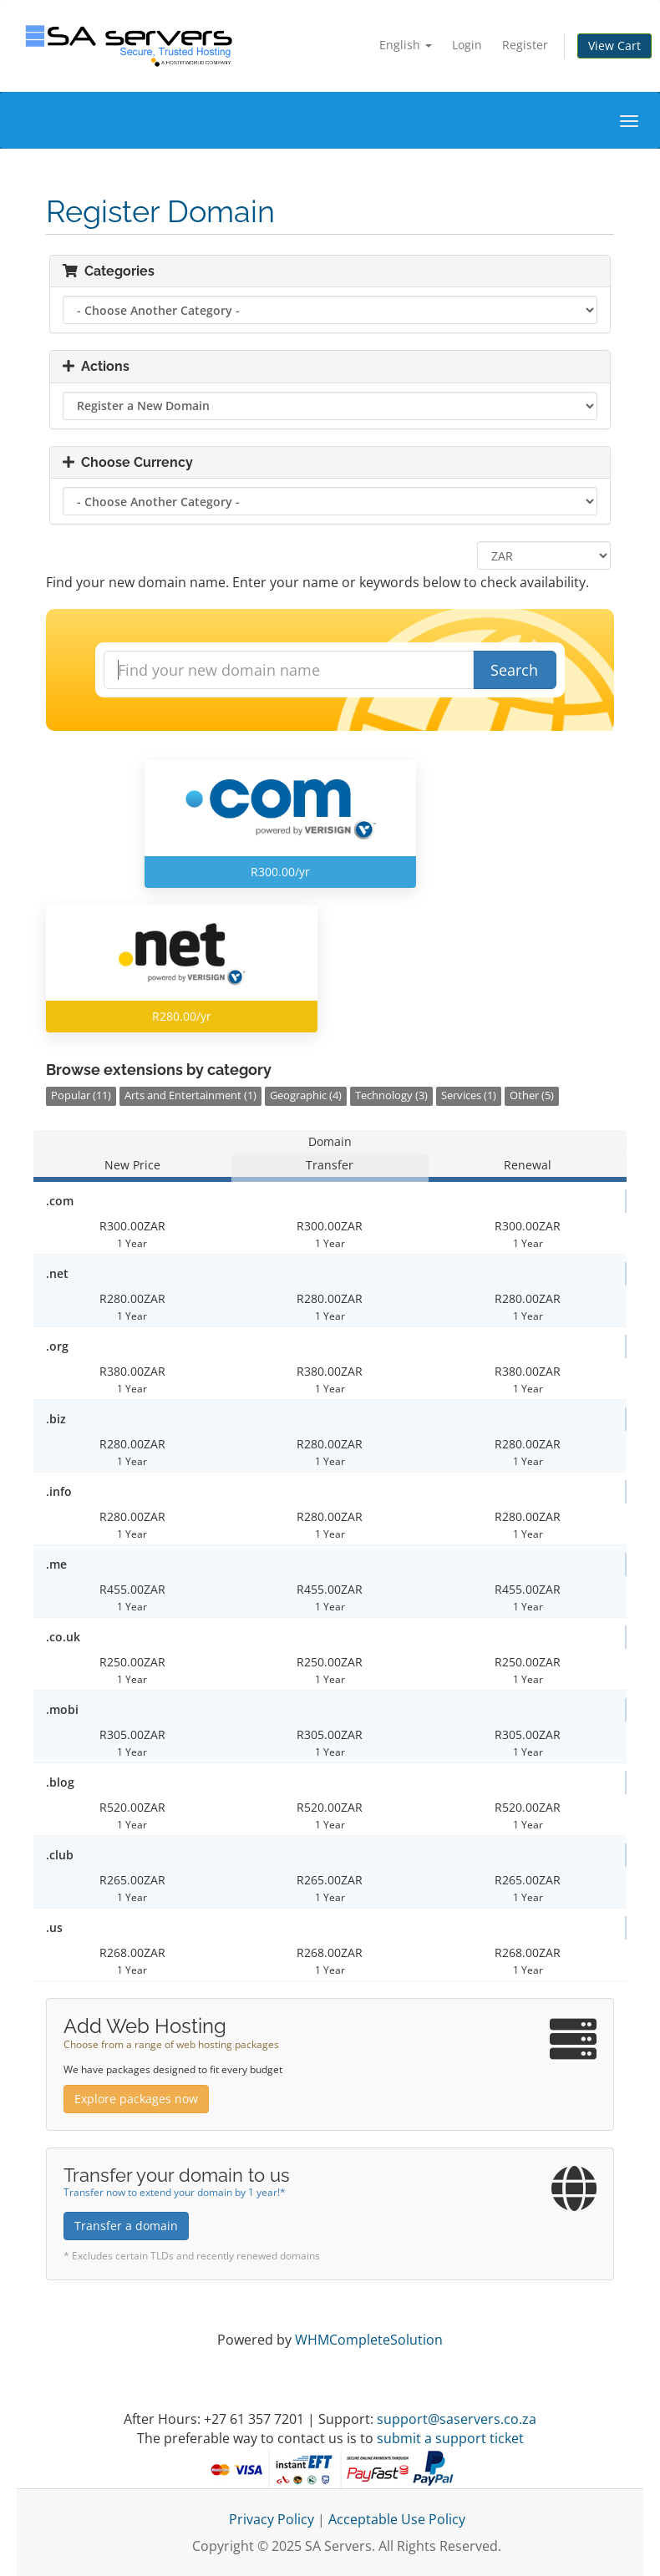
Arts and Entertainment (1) (190, 1095)
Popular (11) (81, 1095)
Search (514, 670)
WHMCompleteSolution (369, 2339)
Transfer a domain (126, 2226)
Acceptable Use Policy (396, 2519)
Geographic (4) (306, 1095)
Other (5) (532, 1095)
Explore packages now (136, 2099)
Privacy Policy (271, 2519)
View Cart (614, 45)
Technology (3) (391, 1095)
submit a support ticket (450, 2438)
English (405, 45)
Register (525, 45)
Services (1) (468, 1095)
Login (467, 45)
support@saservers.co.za (456, 2419)
